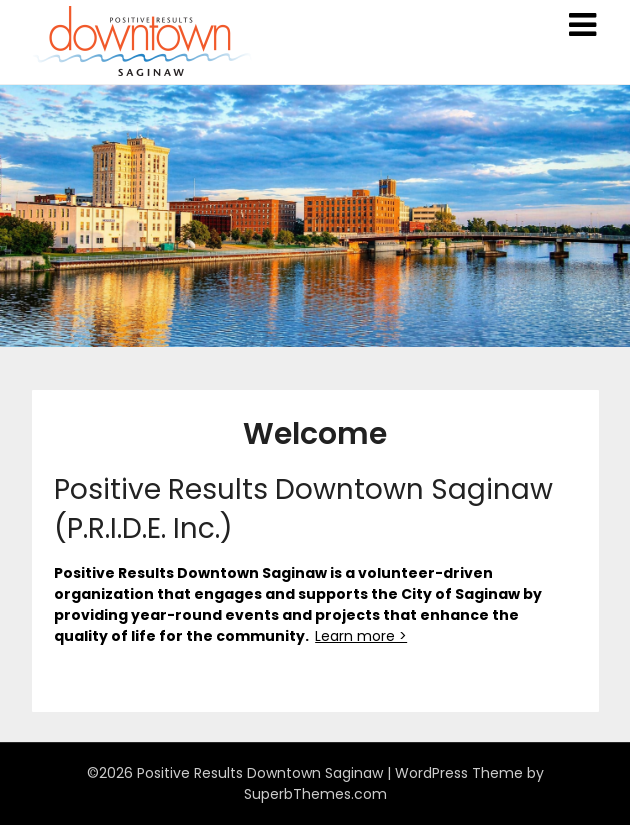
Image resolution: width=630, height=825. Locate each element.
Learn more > (361, 636)
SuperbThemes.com (315, 794)
